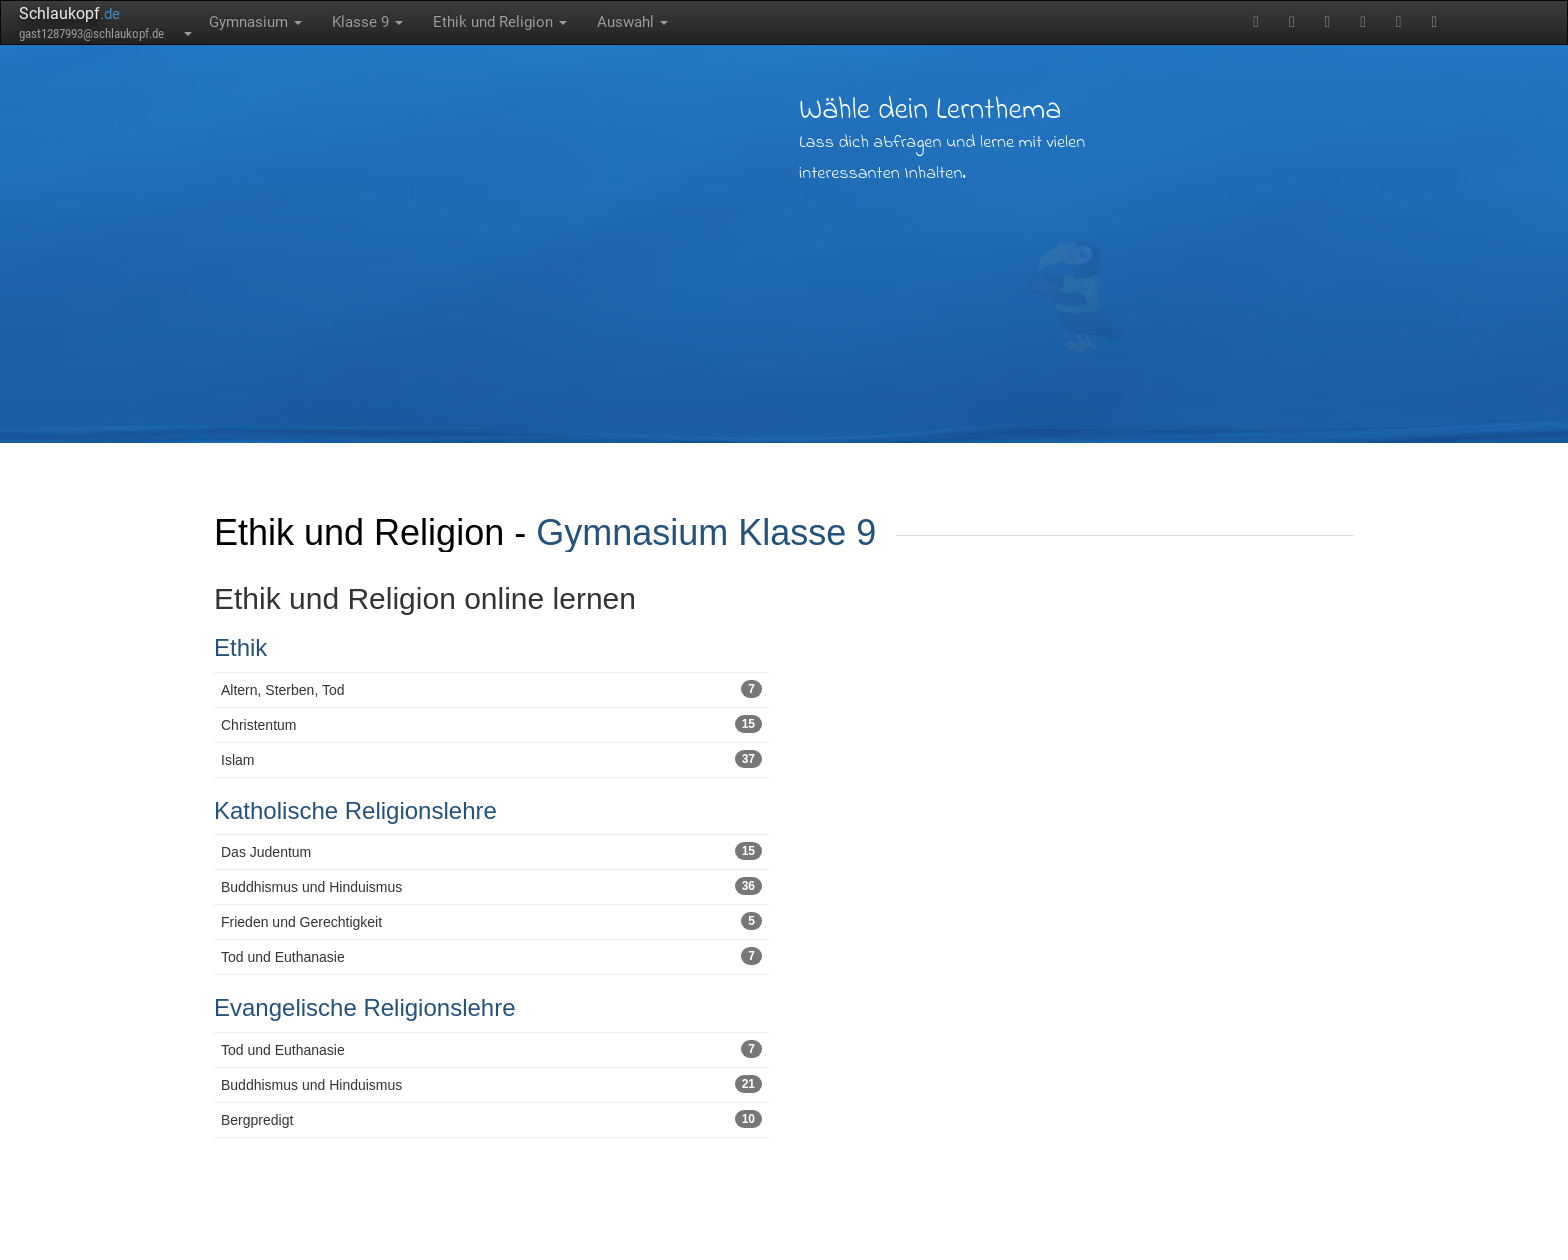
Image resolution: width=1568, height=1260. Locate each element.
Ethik (240, 647)
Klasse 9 (367, 22)
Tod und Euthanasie (491, 956)
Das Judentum (491, 851)
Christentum (491, 724)
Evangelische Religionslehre (365, 1007)
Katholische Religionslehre (355, 810)
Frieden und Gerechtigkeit (491, 921)
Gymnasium (255, 22)
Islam (491, 759)
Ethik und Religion (500, 22)
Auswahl (632, 22)
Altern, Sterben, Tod (491, 689)
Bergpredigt (491, 1119)
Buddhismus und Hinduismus (491, 886)
